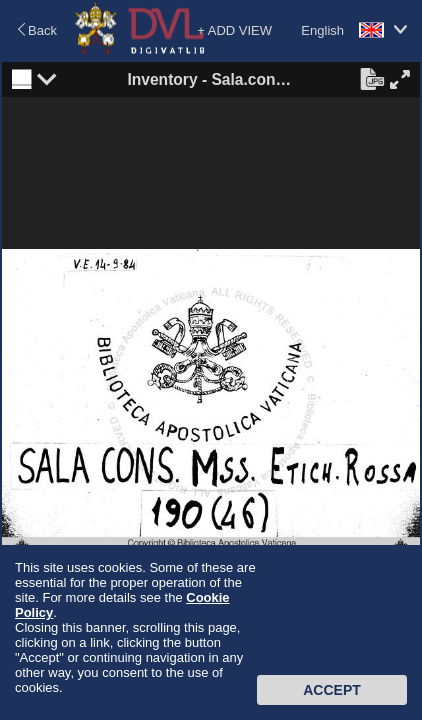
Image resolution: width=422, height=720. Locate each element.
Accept (332, 690)
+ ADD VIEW (234, 30)
